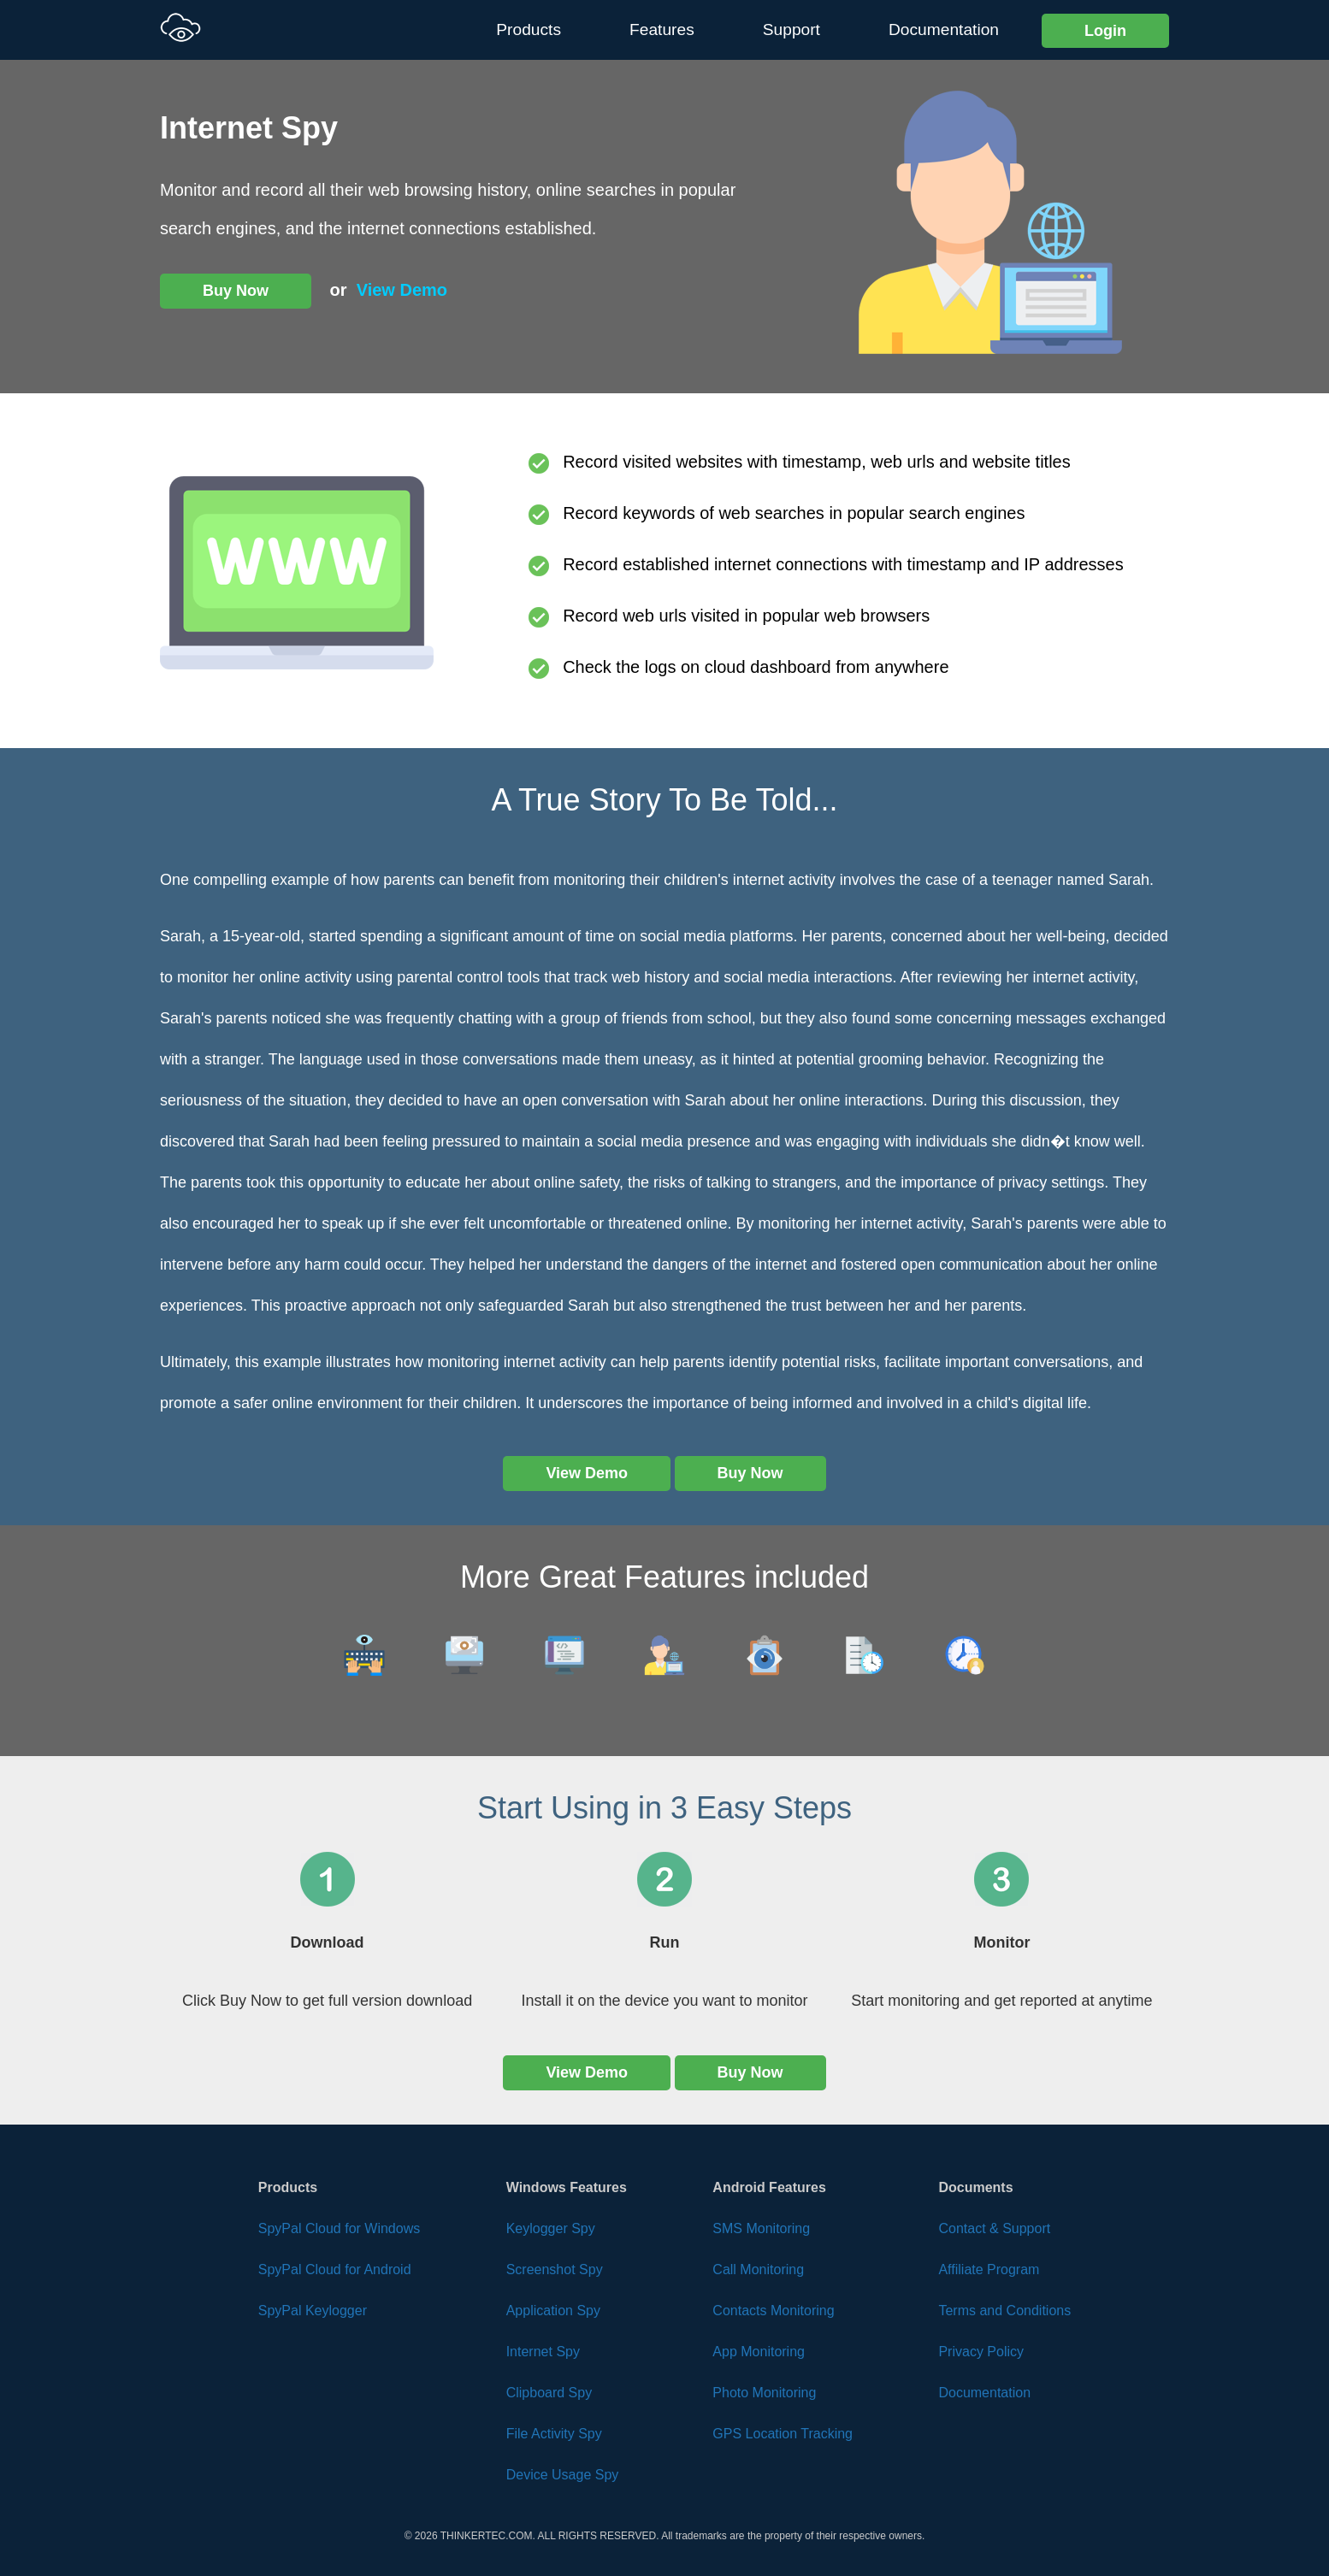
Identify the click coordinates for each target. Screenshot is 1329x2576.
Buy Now (236, 290)
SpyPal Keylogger (312, 2310)
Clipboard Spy (549, 2392)
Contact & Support (994, 2228)
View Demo (402, 289)
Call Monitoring (758, 2269)
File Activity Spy (554, 2433)
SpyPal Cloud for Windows (339, 2228)
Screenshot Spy (554, 2269)
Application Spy (553, 2310)
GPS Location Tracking (782, 2433)
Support (791, 29)
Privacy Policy (981, 2351)
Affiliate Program (988, 2269)
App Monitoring (758, 2351)
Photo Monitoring (764, 2392)
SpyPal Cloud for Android (334, 2269)
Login (1105, 30)
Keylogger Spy (550, 2228)
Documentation (944, 29)
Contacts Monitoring (773, 2310)
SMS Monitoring (761, 2228)
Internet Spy (543, 2351)
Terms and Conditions (1004, 2310)
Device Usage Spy (562, 2474)
